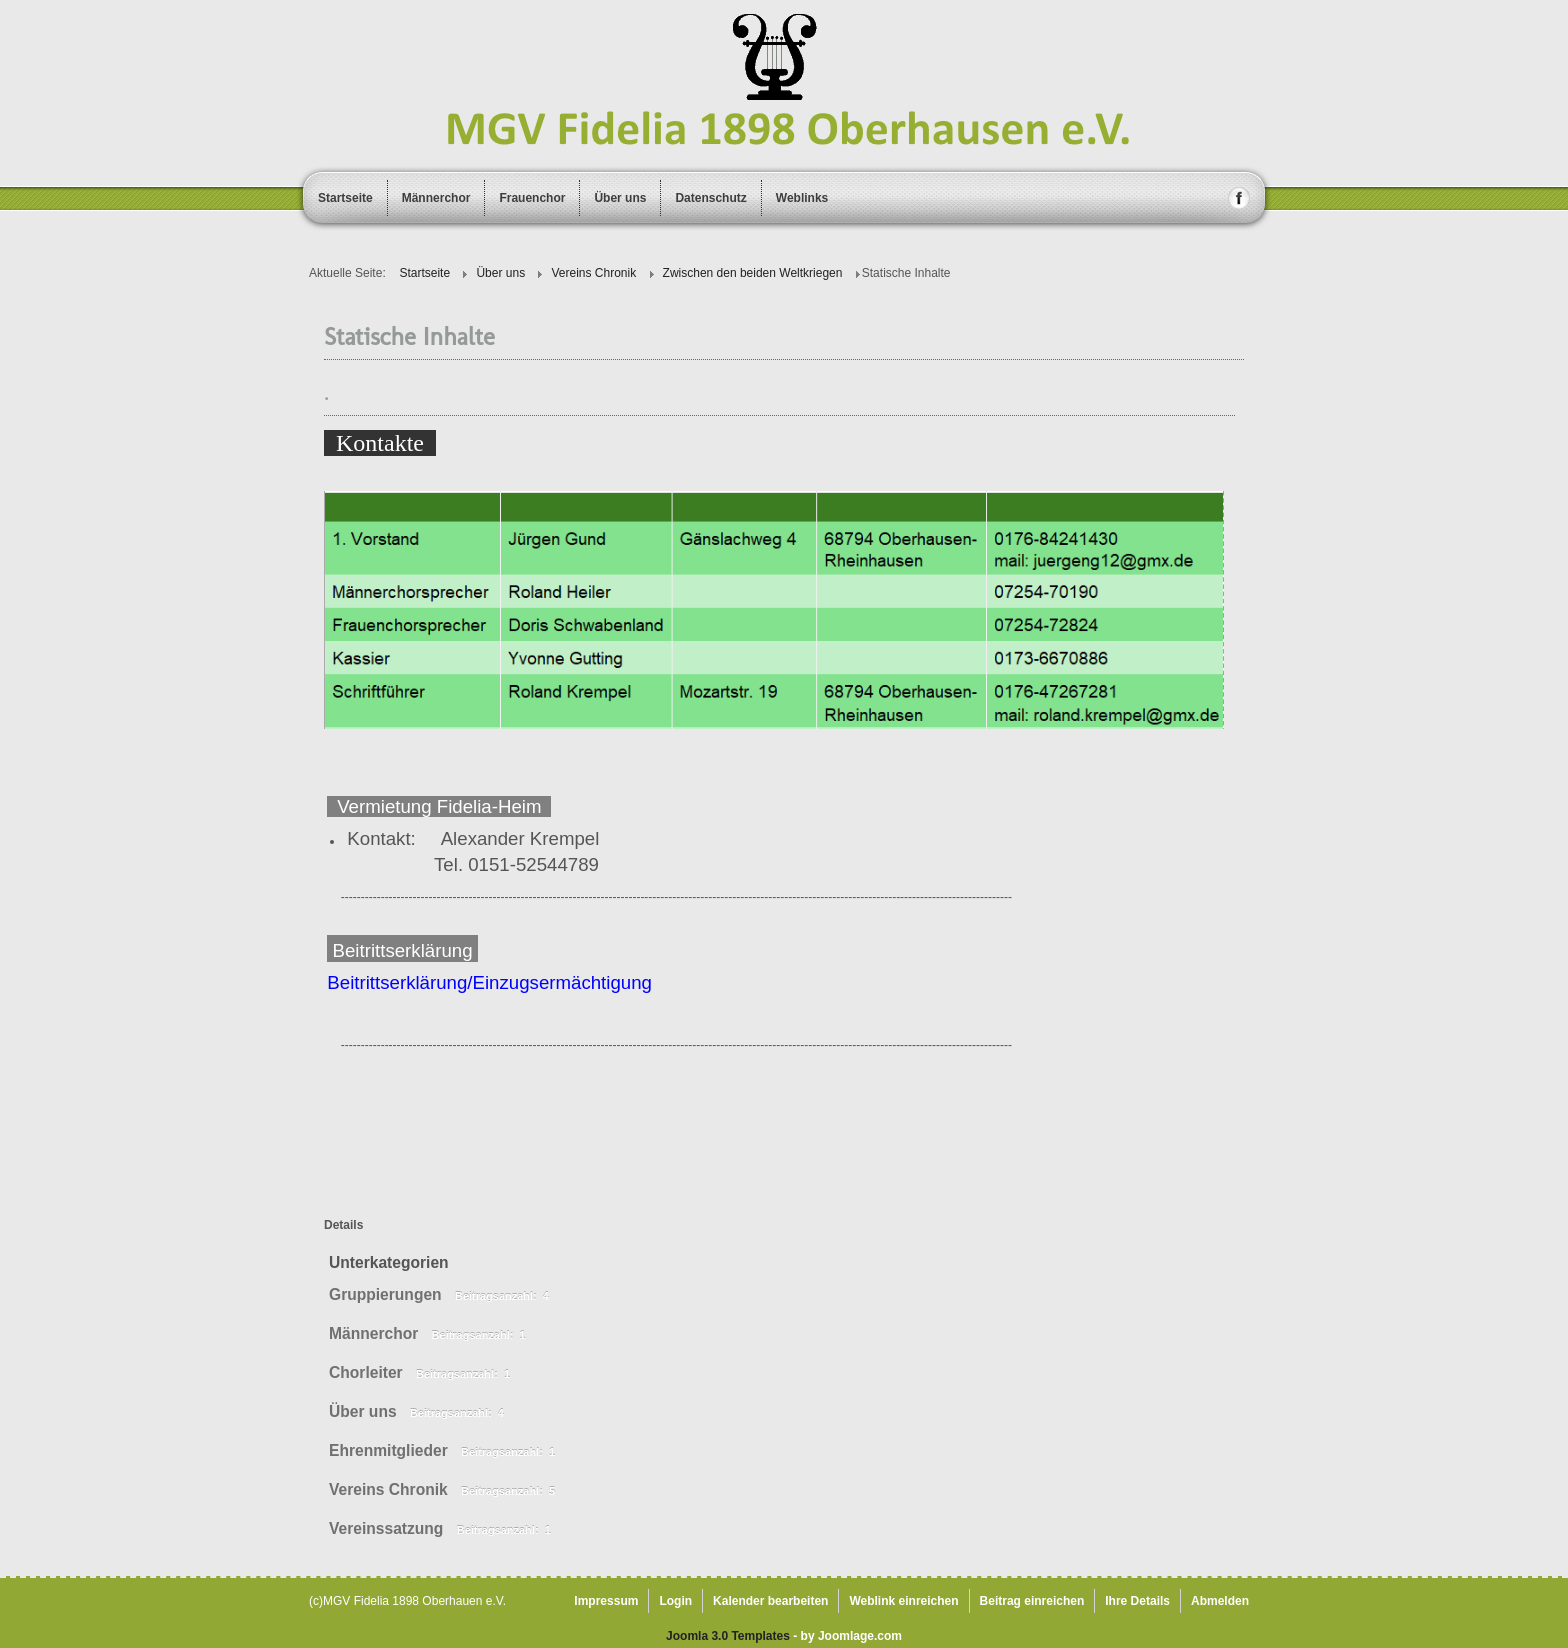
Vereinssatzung (386, 1528)
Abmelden (1220, 1601)
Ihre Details (1137, 1601)
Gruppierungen (385, 1294)
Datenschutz (710, 198)
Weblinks (802, 198)
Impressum (606, 1601)
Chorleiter (366, 1372)
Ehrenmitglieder (388, 1450)
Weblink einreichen (903, 1601)
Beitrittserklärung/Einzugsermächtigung (489, 982)
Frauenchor (532, 198)
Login (675, 1601)
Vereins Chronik (388, 1489)
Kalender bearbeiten (770, 1601)
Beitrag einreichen (1032, 1601)
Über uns (620, 198)
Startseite (345, 198)
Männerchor (436, 198)
